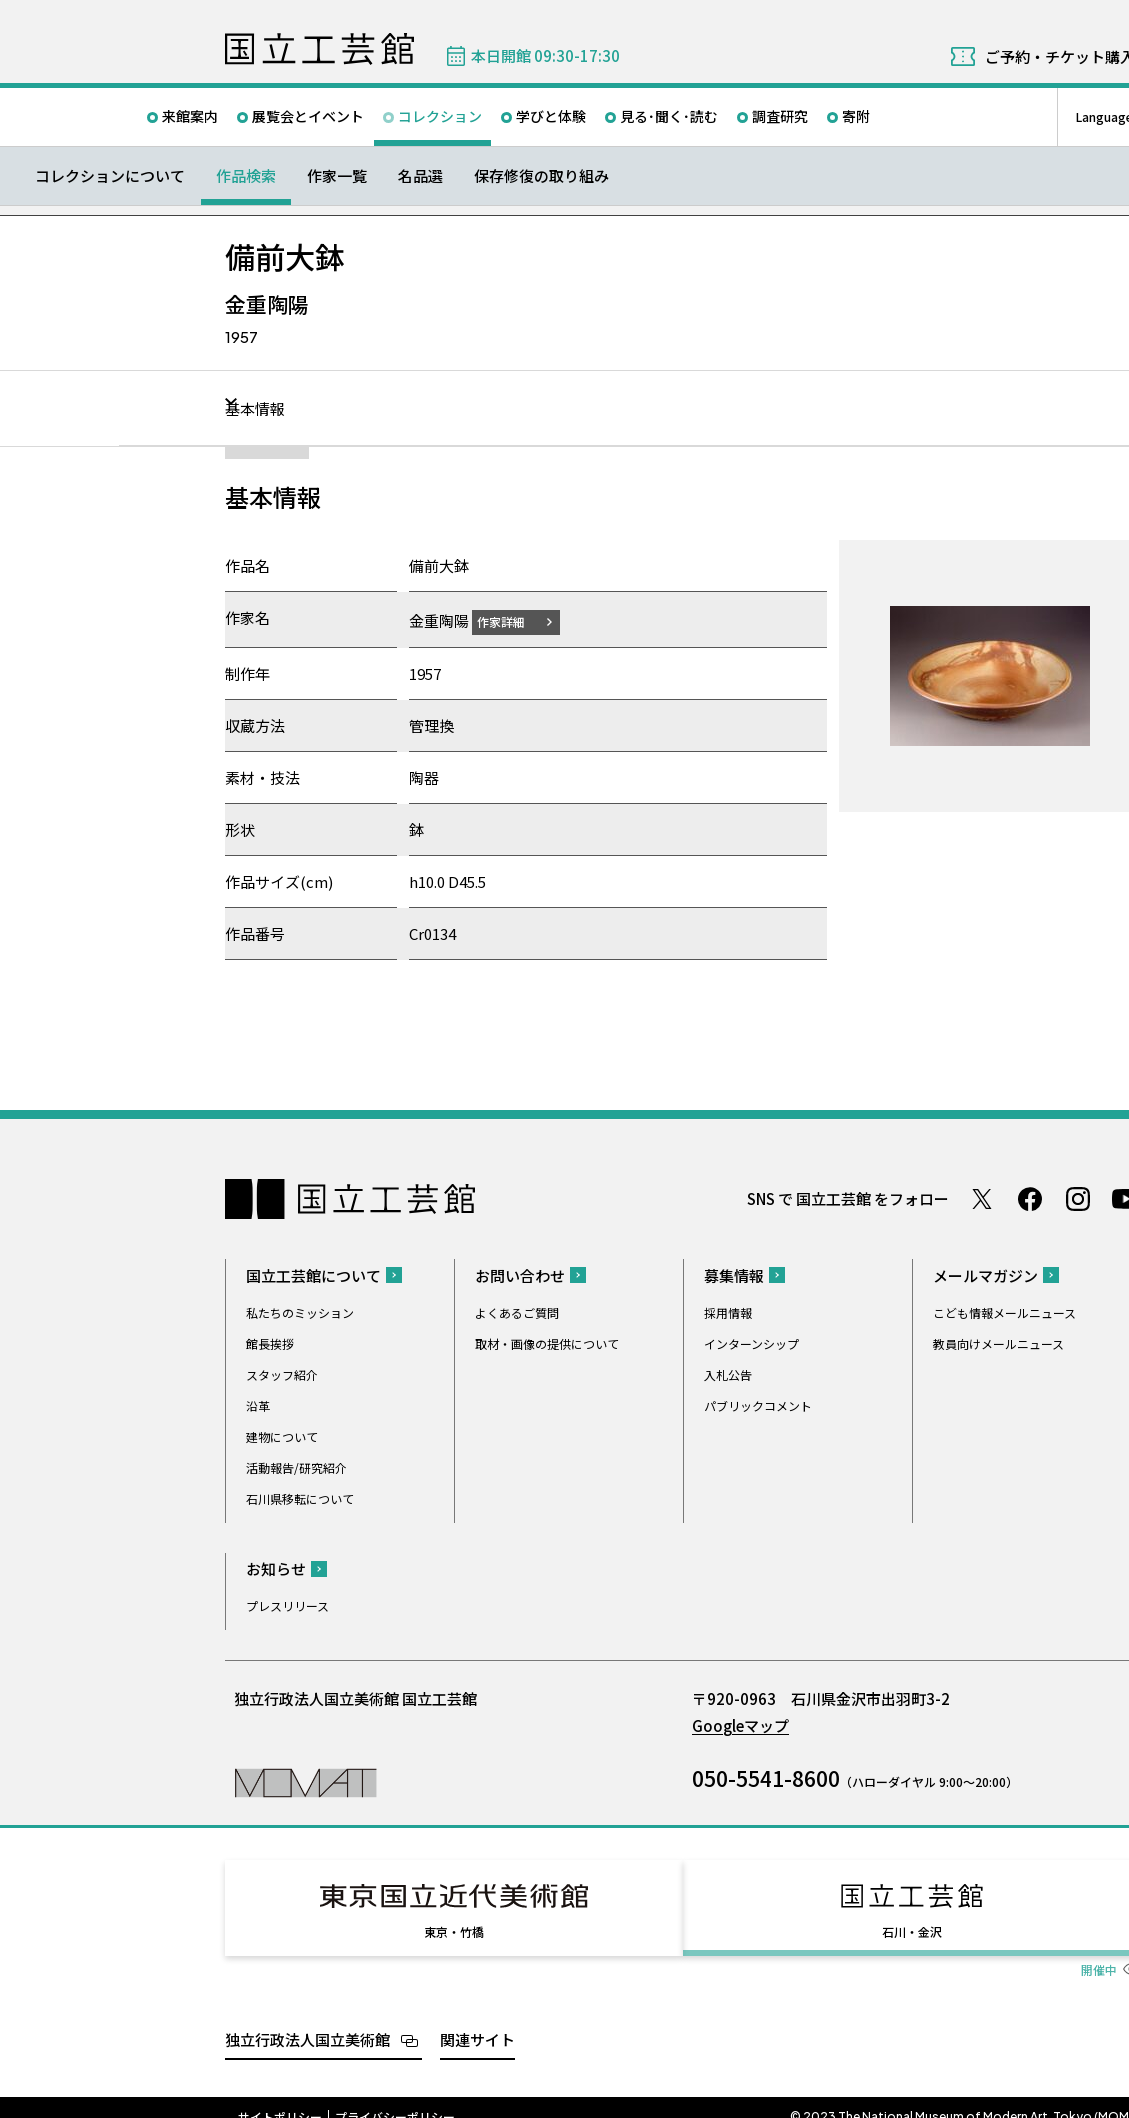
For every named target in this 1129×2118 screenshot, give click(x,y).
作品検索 (246, 175)
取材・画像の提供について (547, 1342)
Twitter (982, 1198)
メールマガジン (985, 1274)
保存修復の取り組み (541, 175)
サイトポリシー (280, 2098)
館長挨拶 (270, 1342)
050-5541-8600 (766, 1777)
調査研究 (780, 116)
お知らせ (276, 1567)
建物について (282, 1435)
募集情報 (734, 1274)
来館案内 (190, 116)
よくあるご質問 (517, 1311)
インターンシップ (751, 1342)
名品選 (420, 175)
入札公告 (728, 1373)
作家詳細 (513, 620)
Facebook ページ (1030, 1198)
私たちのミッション (300, 1311)
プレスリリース (287, 1604)
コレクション (440, 116)
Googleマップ (740, 1724)
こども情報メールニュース (1004, 1311)
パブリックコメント (758, 1404)
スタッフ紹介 (282, 1373)
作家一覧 (337, 175)
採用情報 (728, 1311)
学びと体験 (551, 116)
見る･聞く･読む (669, 116)
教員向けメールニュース (998, 1342)
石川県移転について (300, 1497)
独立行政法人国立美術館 (307, 2020)
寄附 (856, 116)
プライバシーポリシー (395, 2098)
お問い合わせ (520, 1274)
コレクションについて (110, 175)
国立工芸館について (313, 1274)
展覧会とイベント (308, 116)
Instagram (1078, 1198)
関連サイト (477, 2020)
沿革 (258, 1404)
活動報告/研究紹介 (296, 1466)
